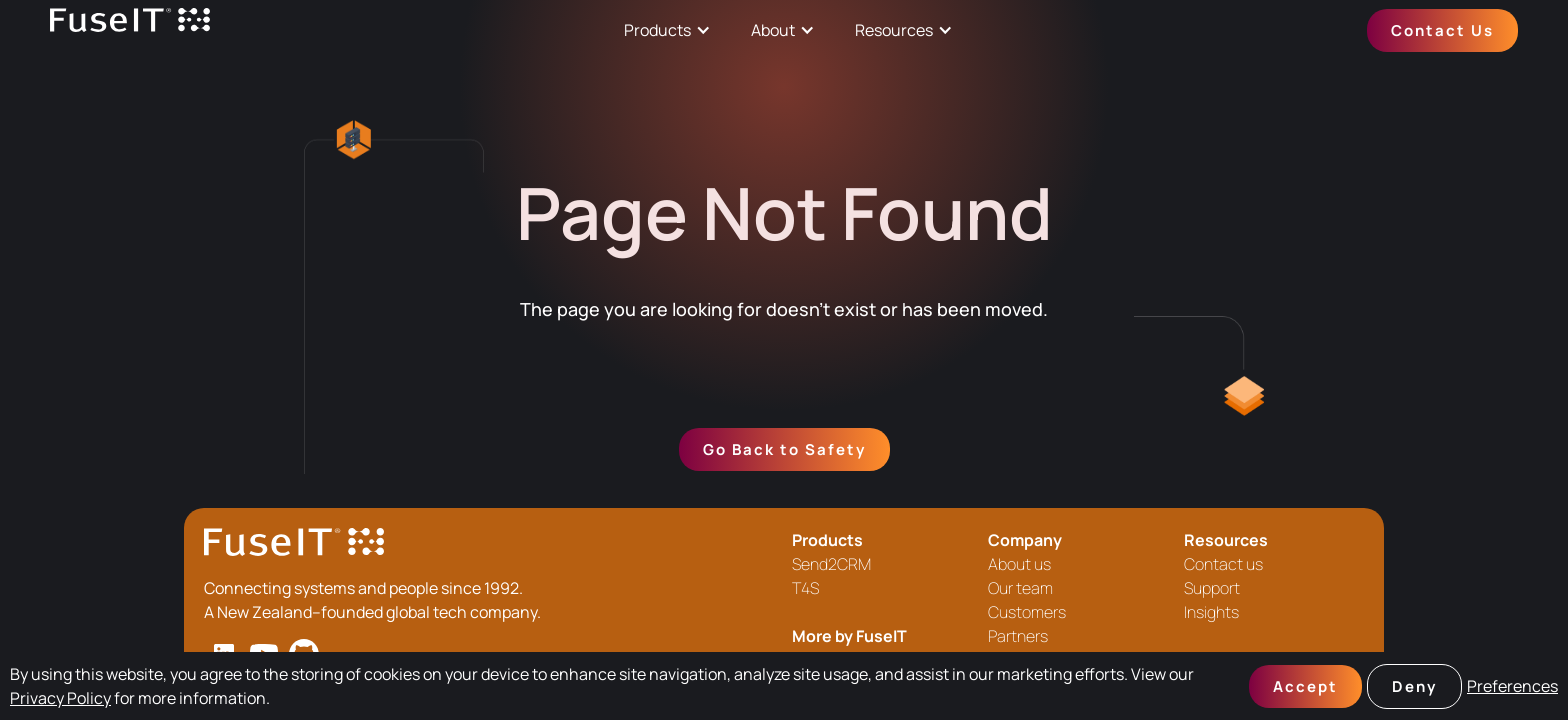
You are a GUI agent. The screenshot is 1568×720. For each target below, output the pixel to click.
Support (1212, 588)
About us (1019, 564)
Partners (1018, 636)
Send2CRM (831, 564)
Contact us (1223, 564)
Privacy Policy (60, 698)
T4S (805, 588)
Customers (1027, 612)
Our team (1020, 588)
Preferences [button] (1512, 686)
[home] (130, 30)
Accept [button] (1305, 686)
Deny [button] (1414, 686)
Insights (1211, 612)
